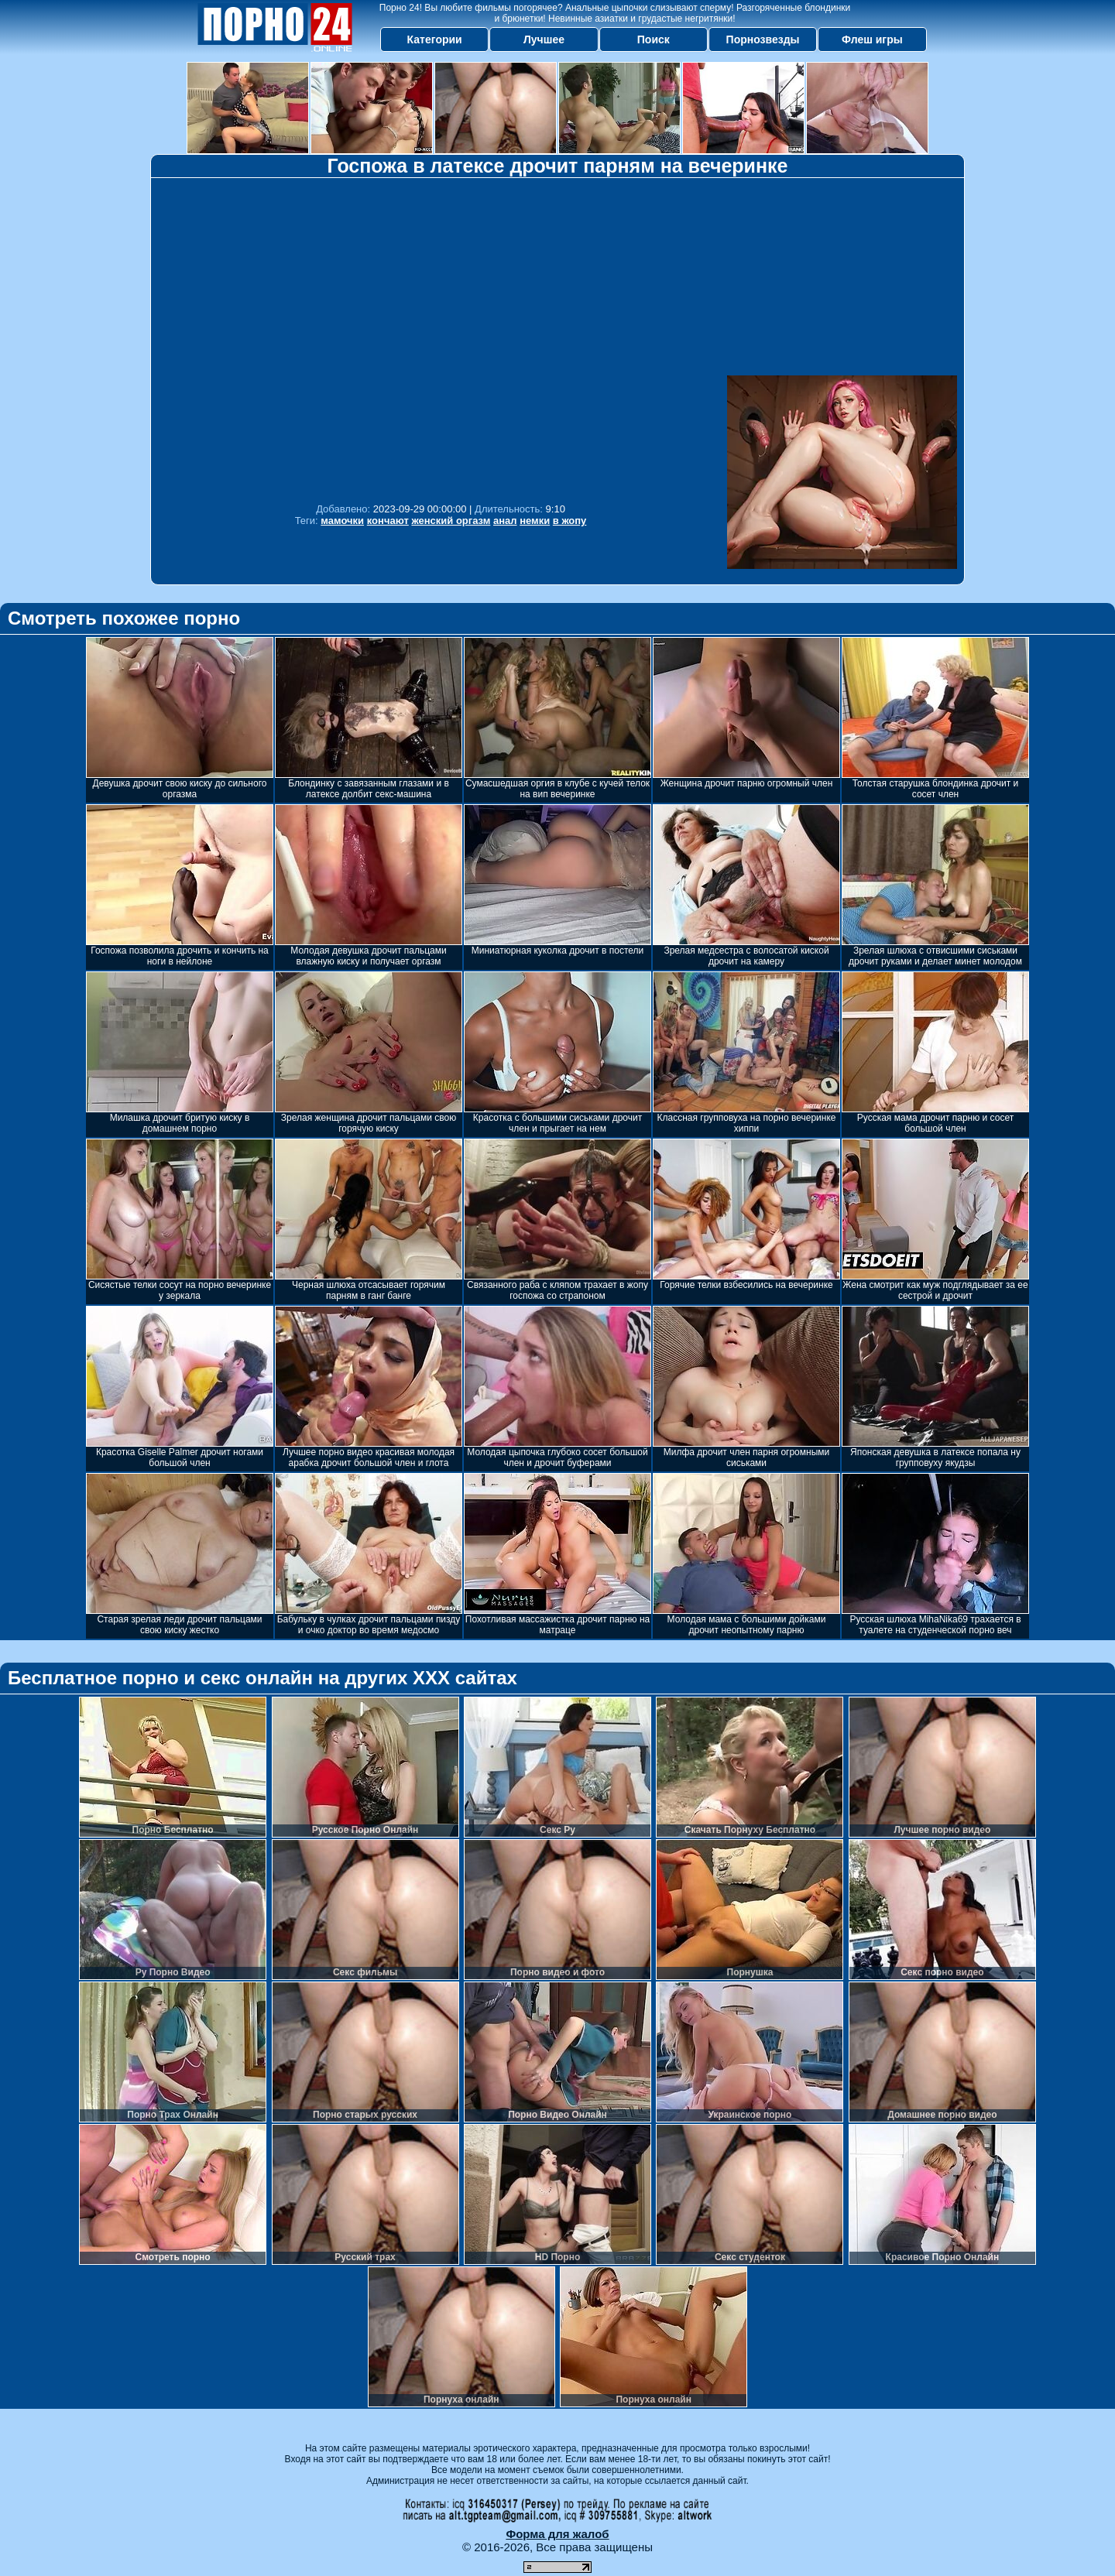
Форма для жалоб (557, 2533)
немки (535, 520)
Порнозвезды (763, 39)
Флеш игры (872, 39)
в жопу (570, 520)
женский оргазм (450, 520)
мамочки (342, 520)
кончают (388, 520)
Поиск (653, 39)
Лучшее (543, 39)
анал (505, 520)
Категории (434, 39)
